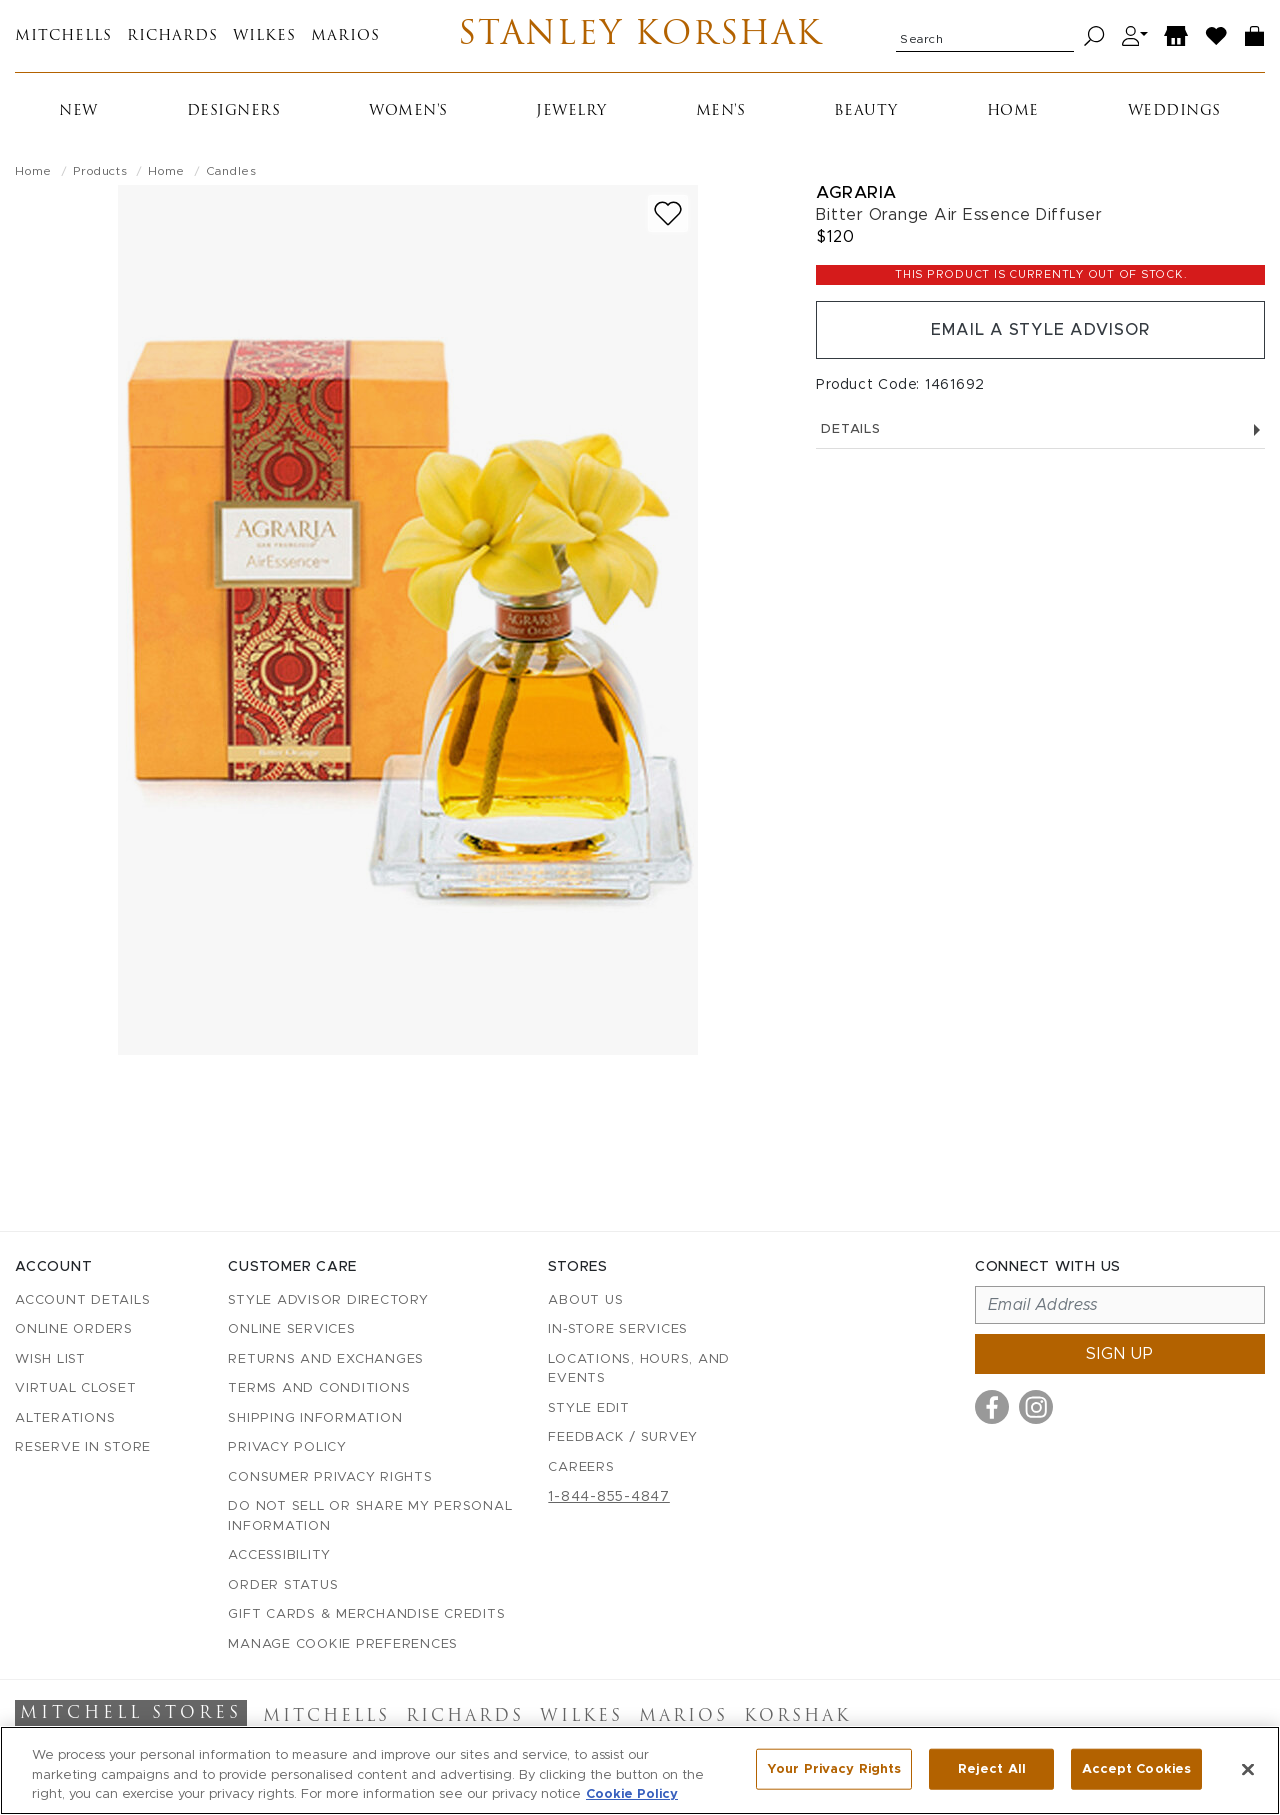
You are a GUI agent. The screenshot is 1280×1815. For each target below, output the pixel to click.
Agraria (856, 192)
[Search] (1094, 36)
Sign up (1120, 1354)
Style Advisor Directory (328, 1300)
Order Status (283, 1585)
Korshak (797, 1717)
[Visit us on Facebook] (992, 1407)
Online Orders (74, 1329)
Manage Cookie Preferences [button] (343, 1644)
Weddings (1174, 111)
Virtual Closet (76, 1388)
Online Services (291, 1329)
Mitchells (63, 36)
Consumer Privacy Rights (330, 1477)
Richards (172, 36)
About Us (585, 1300)
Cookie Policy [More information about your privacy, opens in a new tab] (632, 1794)
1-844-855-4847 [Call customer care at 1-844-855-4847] (609, 1497)
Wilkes (264, 36)
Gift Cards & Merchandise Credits (366, 1614)
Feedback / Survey (623, 1437)
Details (1040, 429)
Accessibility (279, 1555)
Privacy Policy (287, 1447)
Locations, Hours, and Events (639, 1369)
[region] (640, 1770)
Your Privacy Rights (834, 1768)
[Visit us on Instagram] (1036, 1407)
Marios (345, 36)
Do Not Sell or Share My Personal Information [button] (370, 1516)
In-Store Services (618, 1329)
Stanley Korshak (640, 36)
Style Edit (589, 1408)
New (78, 111)
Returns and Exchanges (326, 1359)
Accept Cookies (1136, 1768)
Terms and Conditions (319, 1388)
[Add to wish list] (668, 213)
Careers (581, 1467)
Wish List (50, 1359)
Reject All (992, 1768)
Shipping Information (315, 1418)
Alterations (65, 1418)
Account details (82, 1300)
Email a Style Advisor (1040, 330)
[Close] (1248, 1769)
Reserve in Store (83, 1447)
